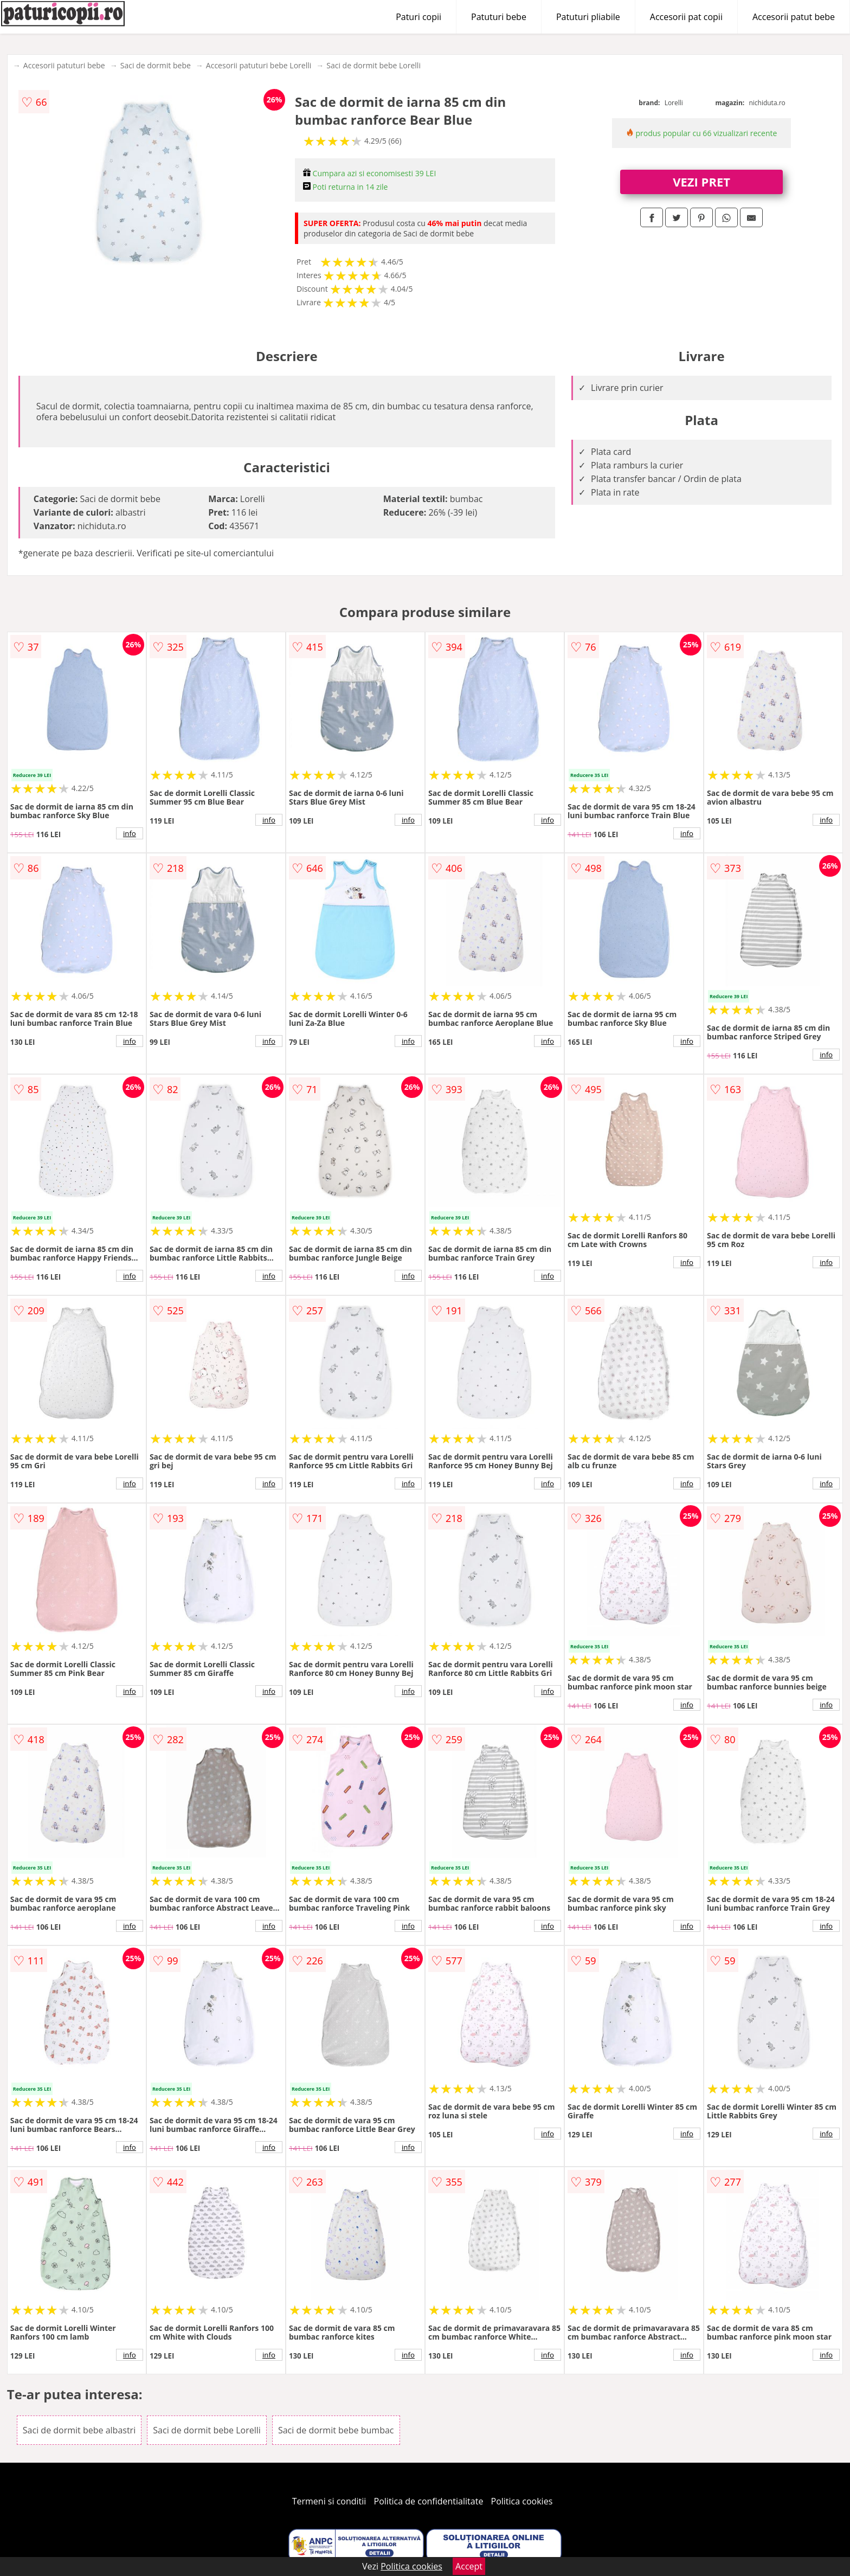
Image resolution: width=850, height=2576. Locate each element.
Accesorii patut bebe (793, 17)
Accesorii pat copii (686, 17)
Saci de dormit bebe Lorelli (373, 65)
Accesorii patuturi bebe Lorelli (258, 65)
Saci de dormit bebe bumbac (336, 2430)
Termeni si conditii (329, 2501)
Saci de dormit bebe (155, 65)
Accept (468, 2566)
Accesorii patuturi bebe (64, 65)
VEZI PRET (701, 182)
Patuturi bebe (498, 17)
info (129, 833)
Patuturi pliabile (588, 17)
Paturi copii (418, 17)
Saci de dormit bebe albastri (79, 2430)
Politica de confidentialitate (429, 2501)
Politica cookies (522, 2501)
